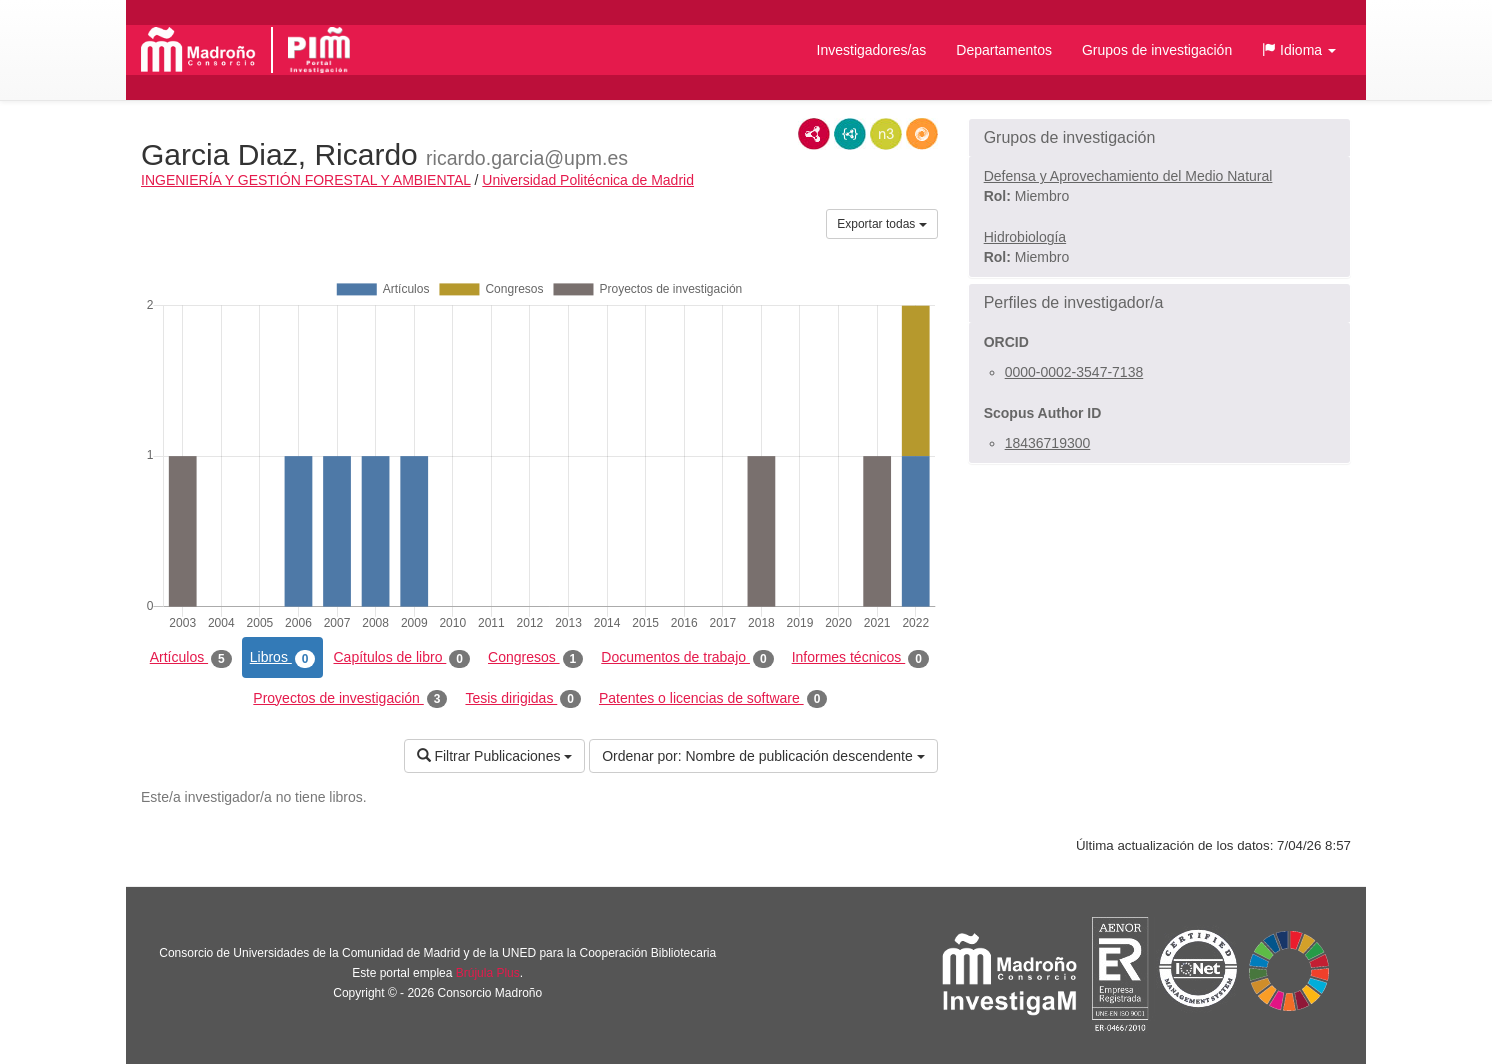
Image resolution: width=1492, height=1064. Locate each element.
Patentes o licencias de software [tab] (713, 699)
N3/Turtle (886, 134)
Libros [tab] (283, 658)
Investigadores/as (872, 50)
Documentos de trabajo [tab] (687, 658)
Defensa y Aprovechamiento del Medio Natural (1128, 176)
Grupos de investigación (1157, 50)
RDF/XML (814, 134)
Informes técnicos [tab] (860, 658)
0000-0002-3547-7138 (1074, 372)
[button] (1299, 50)
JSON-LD (850, 134)
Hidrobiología (1025, 237)
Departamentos (1004, 50)
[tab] (1159, 138)
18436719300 (1048, 443)
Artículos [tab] (191, 658)
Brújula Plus (488, 973)
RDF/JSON (922, 134)
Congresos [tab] (535, 658)
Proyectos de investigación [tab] (350, 699)
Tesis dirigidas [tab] (523, 699)
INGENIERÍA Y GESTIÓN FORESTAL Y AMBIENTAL (306, 180)
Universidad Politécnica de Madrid (588, 180)
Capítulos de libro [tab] (401, 658)
